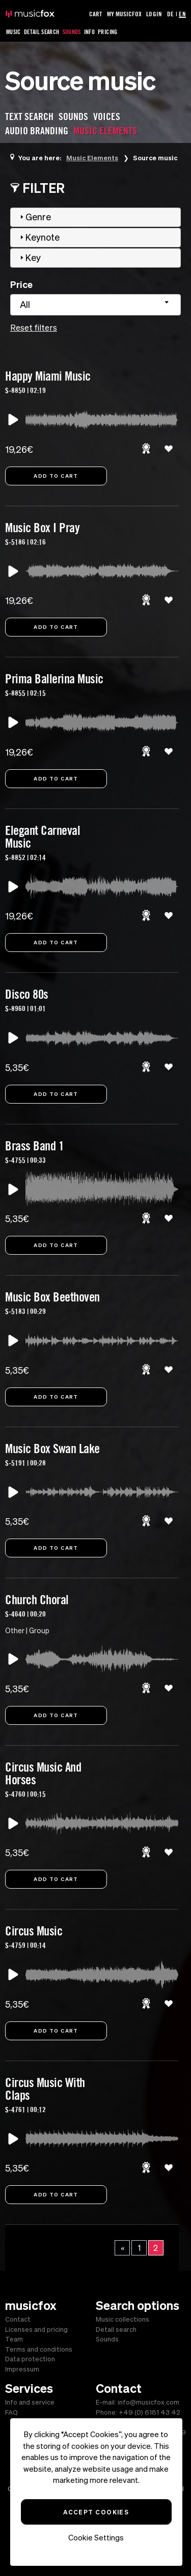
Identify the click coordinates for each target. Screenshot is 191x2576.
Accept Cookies (96, 2511)
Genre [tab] (34, 217)
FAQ (11, 2412)
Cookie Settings (96, 2537)
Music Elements (92, 158)
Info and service (29, 2402)
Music (13, 32)
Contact (18, 2319)
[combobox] (95, 304)
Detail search (116, 2329)
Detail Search (42, 32)
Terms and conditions (38, 2349)
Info (89, 32)
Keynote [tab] (38, 237)
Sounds (72, 32)
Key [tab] (29, 257)
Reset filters (33, 327)
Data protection (30, 2359)
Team (14, 2339)
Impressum (22, 2369)
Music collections (122, 2319)
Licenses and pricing (36, 2329)
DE (170, 14)
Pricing (108, 32)
